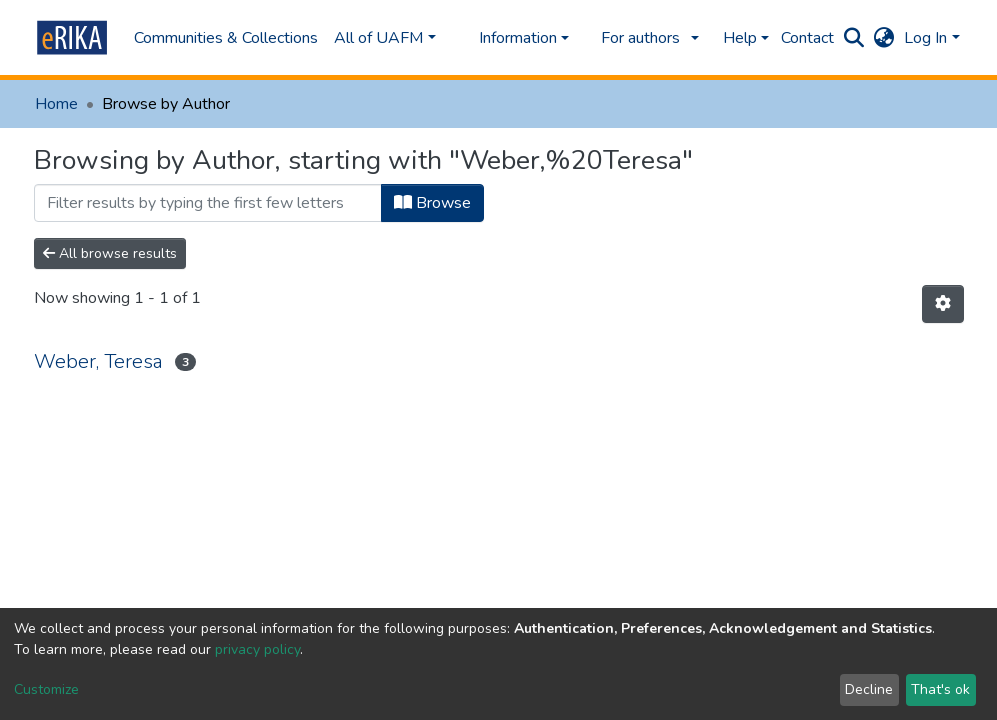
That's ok (940, 689)
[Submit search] (853, 38)
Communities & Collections (226, 38)
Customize (46, 689)
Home (56, 104)
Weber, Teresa (98, 361)
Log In (925, 38)
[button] (883, 38)
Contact (807, 38)
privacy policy (257, 649)
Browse (432, 203)
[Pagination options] (943, 304)
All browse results (110, 253)
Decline (869, 689)
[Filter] (208, 203)
